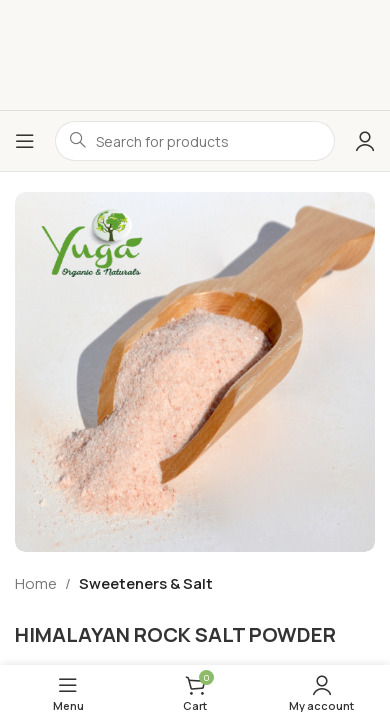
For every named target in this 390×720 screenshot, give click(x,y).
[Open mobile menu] (25, 141)
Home (36, 583)
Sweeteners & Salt (146, 583)
